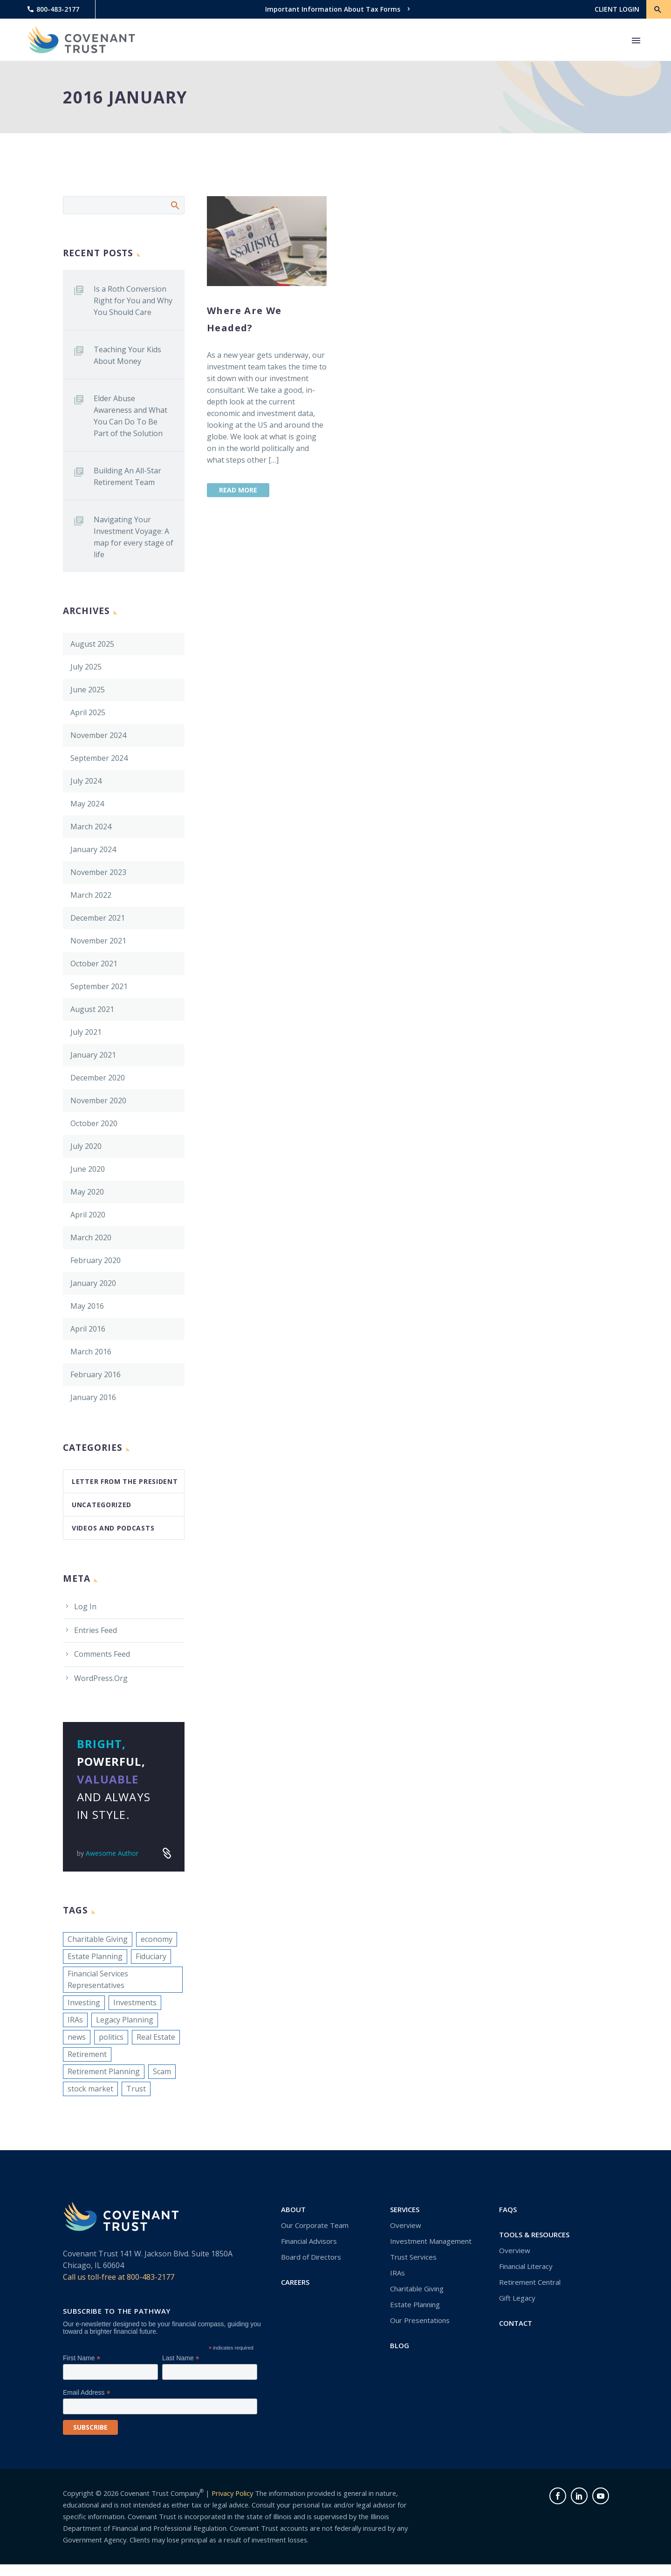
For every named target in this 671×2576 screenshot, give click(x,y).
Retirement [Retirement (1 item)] (87, 2054)
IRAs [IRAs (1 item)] (75, 2020)
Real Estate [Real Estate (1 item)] (156, 2037)
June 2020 (87, 1169)
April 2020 (87, 1214)
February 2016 (95, 1374)
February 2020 (95, 1260)
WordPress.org (101, 1678)
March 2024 (90, 826)
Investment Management (431, 2241)
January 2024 (93, 849)
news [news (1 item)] (77, 2037)
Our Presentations (420, 2320)
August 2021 (92, 1009)
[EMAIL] (160, 2406)
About (293, 2209)
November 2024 (98, 735)
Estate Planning (415, 2304)
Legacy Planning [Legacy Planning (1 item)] (124, 2020)
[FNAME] (110, 2372)
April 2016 (87, 1329)
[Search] (124, 205)
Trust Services (413, 2257)
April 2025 (87, 712)
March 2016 (90, 1351)
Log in (85, 1606)
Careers (295, 2282)
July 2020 (86, 1146)
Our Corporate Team (315, 2225)
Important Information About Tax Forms (332, 9)
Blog (399, 2345)
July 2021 (86, 1032)
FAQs (508, 2209)
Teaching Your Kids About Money (127, 355)
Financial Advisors (309, 2241)
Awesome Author (112, 1853)
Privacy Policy (232, 2493)
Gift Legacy (517, 2298)
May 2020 (87, 1192)
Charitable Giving (417, 2288)
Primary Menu (636, 40)
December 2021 (97, 918)
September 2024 (99, 758)
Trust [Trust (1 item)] (136, 2089)
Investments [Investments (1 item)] (135, 2002)
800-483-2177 (57, 9)
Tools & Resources (534, 2234)
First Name (82, 2358)
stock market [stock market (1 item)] (90, 2089)
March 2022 (90, 895)
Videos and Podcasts (113, 1528)
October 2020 (93, 1123)
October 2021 (93, 963)
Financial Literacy (526, 2266)
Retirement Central (530, 2282)
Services (404, 2209)
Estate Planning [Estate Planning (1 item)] (95, 1956)
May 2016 (87, 1306)
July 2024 (86, 781)
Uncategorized (101, 1504)
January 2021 (93, 1055)
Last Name (180, 2358)
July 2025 (86, 667)
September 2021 (99, 986)
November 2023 (98, 872)
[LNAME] (209, 2372)
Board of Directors (311, 2257)
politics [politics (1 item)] (111, 2037)
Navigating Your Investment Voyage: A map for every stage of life (133, 537)
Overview (405, 2225)
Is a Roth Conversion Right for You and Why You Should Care (133, 300)
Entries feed (95, 1630)
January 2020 (93, 1283)
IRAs (397, 2272)
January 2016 (93, 1397)
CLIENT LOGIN (617, 9)
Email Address (86, 2392)
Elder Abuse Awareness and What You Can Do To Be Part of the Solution (130, 415)
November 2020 (98, 1100)
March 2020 (90, 1237)
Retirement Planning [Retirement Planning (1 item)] (104, 2071)
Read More (238, 489)
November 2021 (98, 941)
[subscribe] (90, 2427)
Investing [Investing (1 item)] (84, 2002)
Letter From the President (125, 1481)
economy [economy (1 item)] (156, 1939)
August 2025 (92, 644)
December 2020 (97, 1078)
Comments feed (102, 1654)
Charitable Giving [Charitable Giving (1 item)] (98, 1939)
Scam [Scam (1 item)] (162, 2071)
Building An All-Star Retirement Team (127, 476)
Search (174, 205)
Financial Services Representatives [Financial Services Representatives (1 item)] (98, 1979)
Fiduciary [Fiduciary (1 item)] (151, 1956)
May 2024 (87, 804)
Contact (515, 2323)
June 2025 (87, 689)
